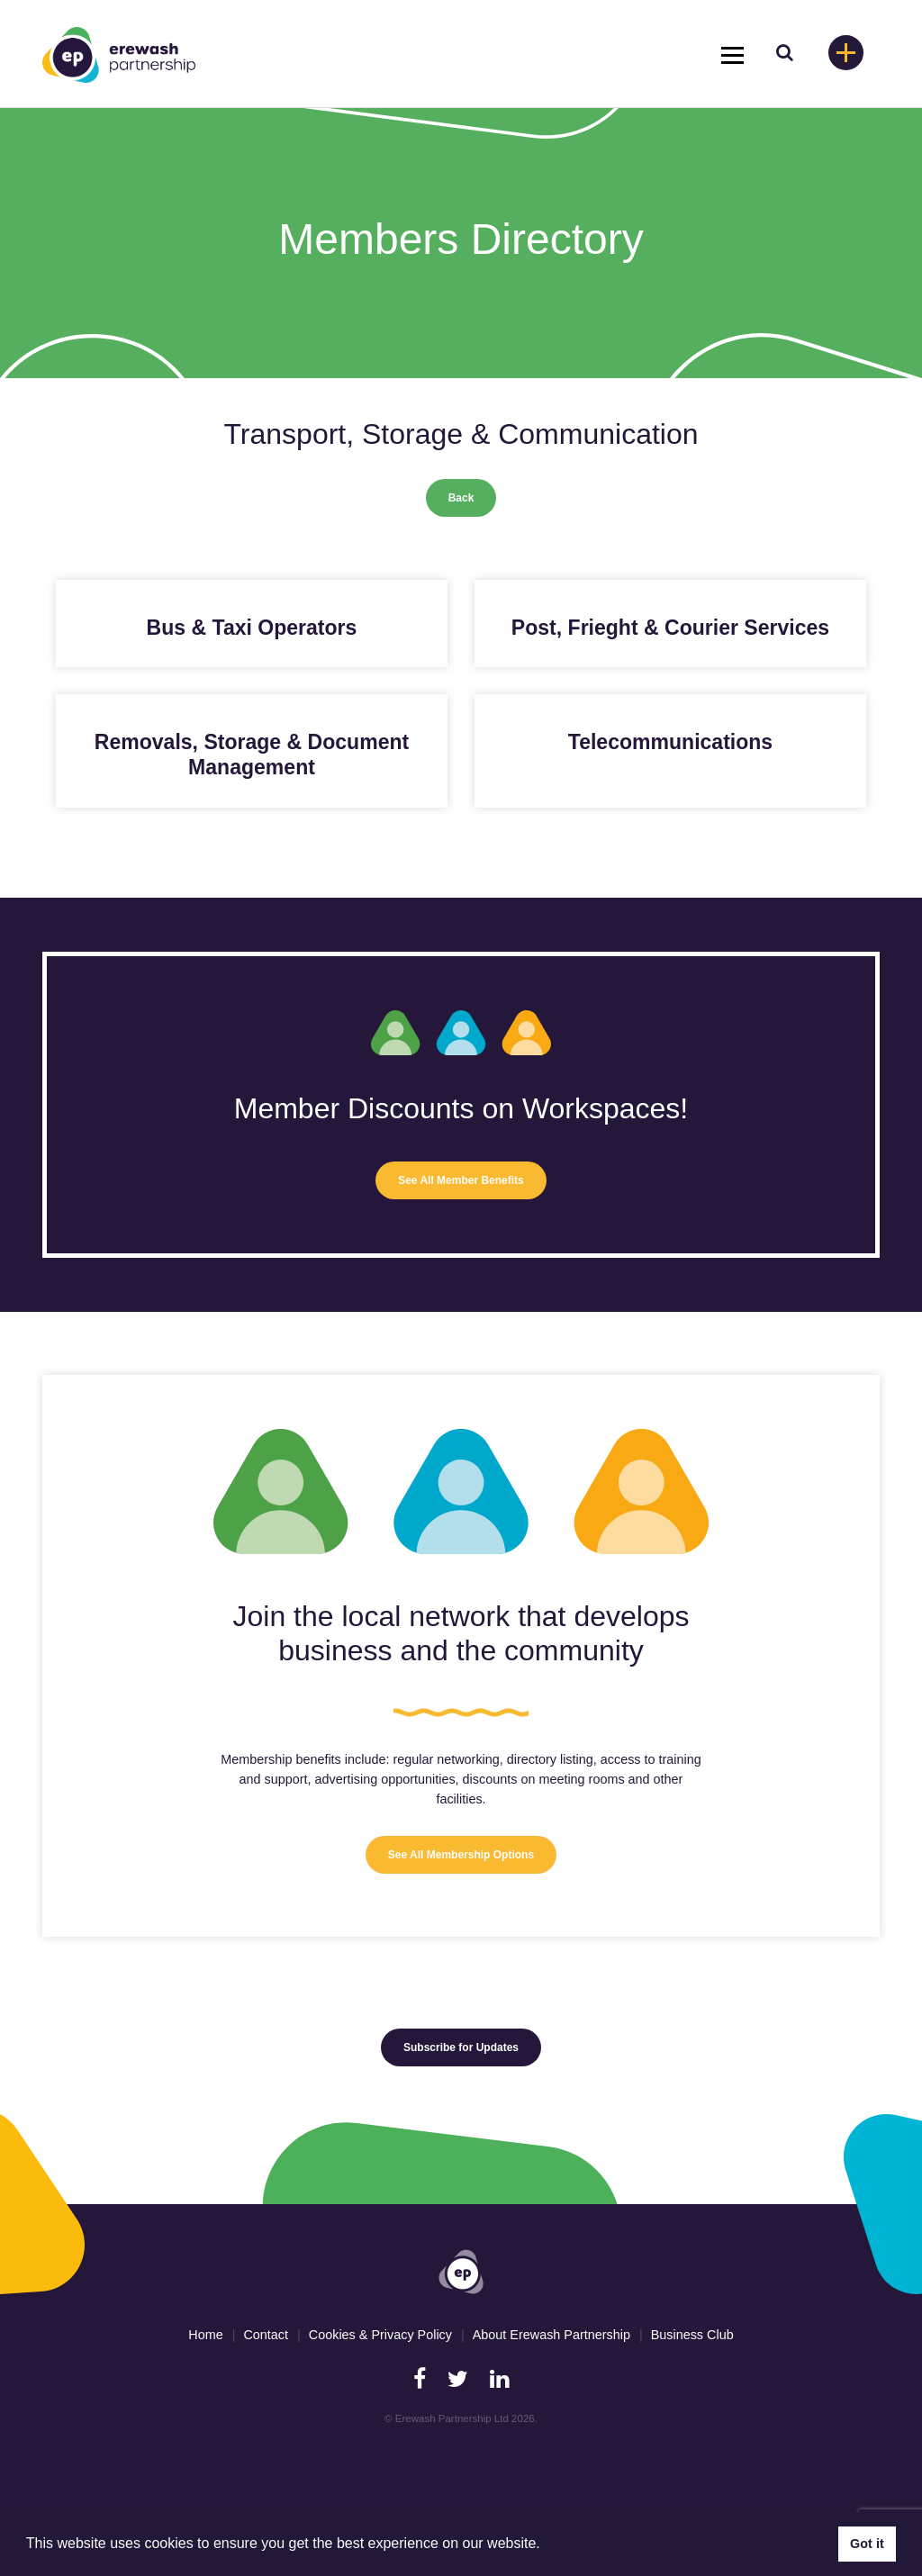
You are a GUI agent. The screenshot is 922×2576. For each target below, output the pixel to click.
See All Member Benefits (461, 1180)
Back (461, 498)
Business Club (692, 2334)
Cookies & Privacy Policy (380, 2334)
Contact (265, 2334)
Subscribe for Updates (461, 2047)
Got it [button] (867, 2543)
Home (205, 2334)
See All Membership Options (461, 1854)
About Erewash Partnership (551, 2334)
